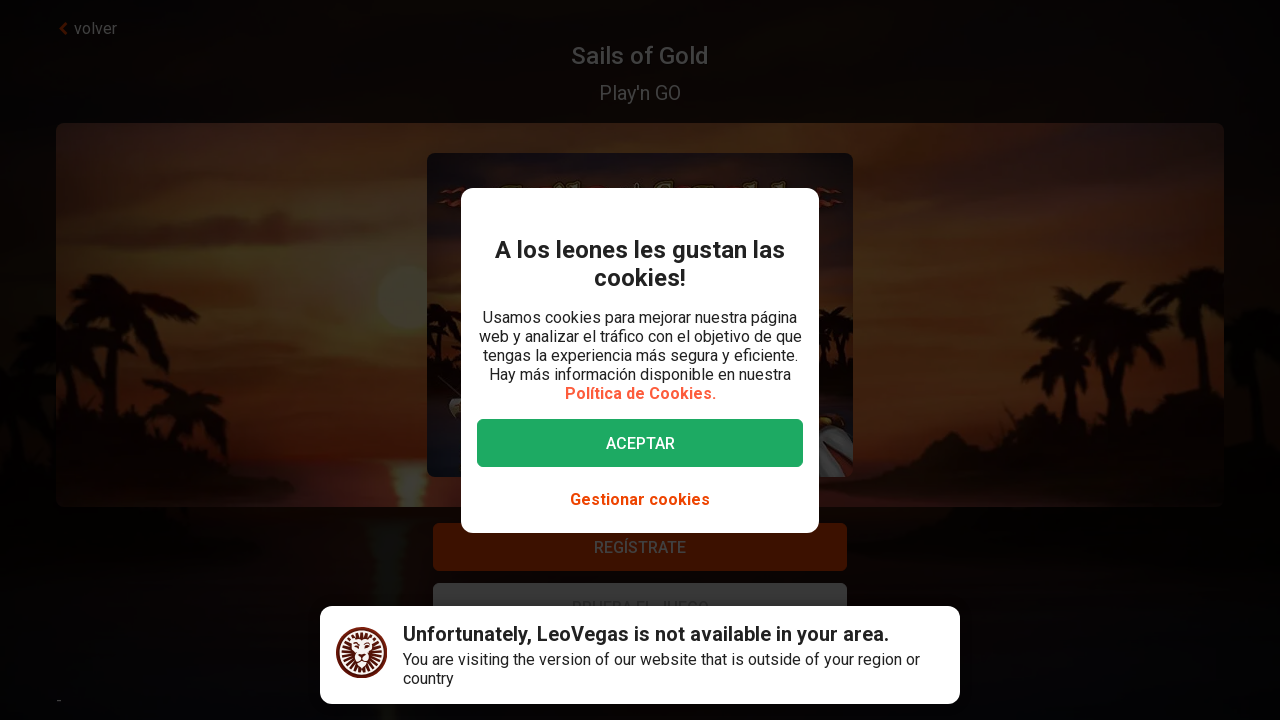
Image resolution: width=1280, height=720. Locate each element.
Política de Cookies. (640, 393)
